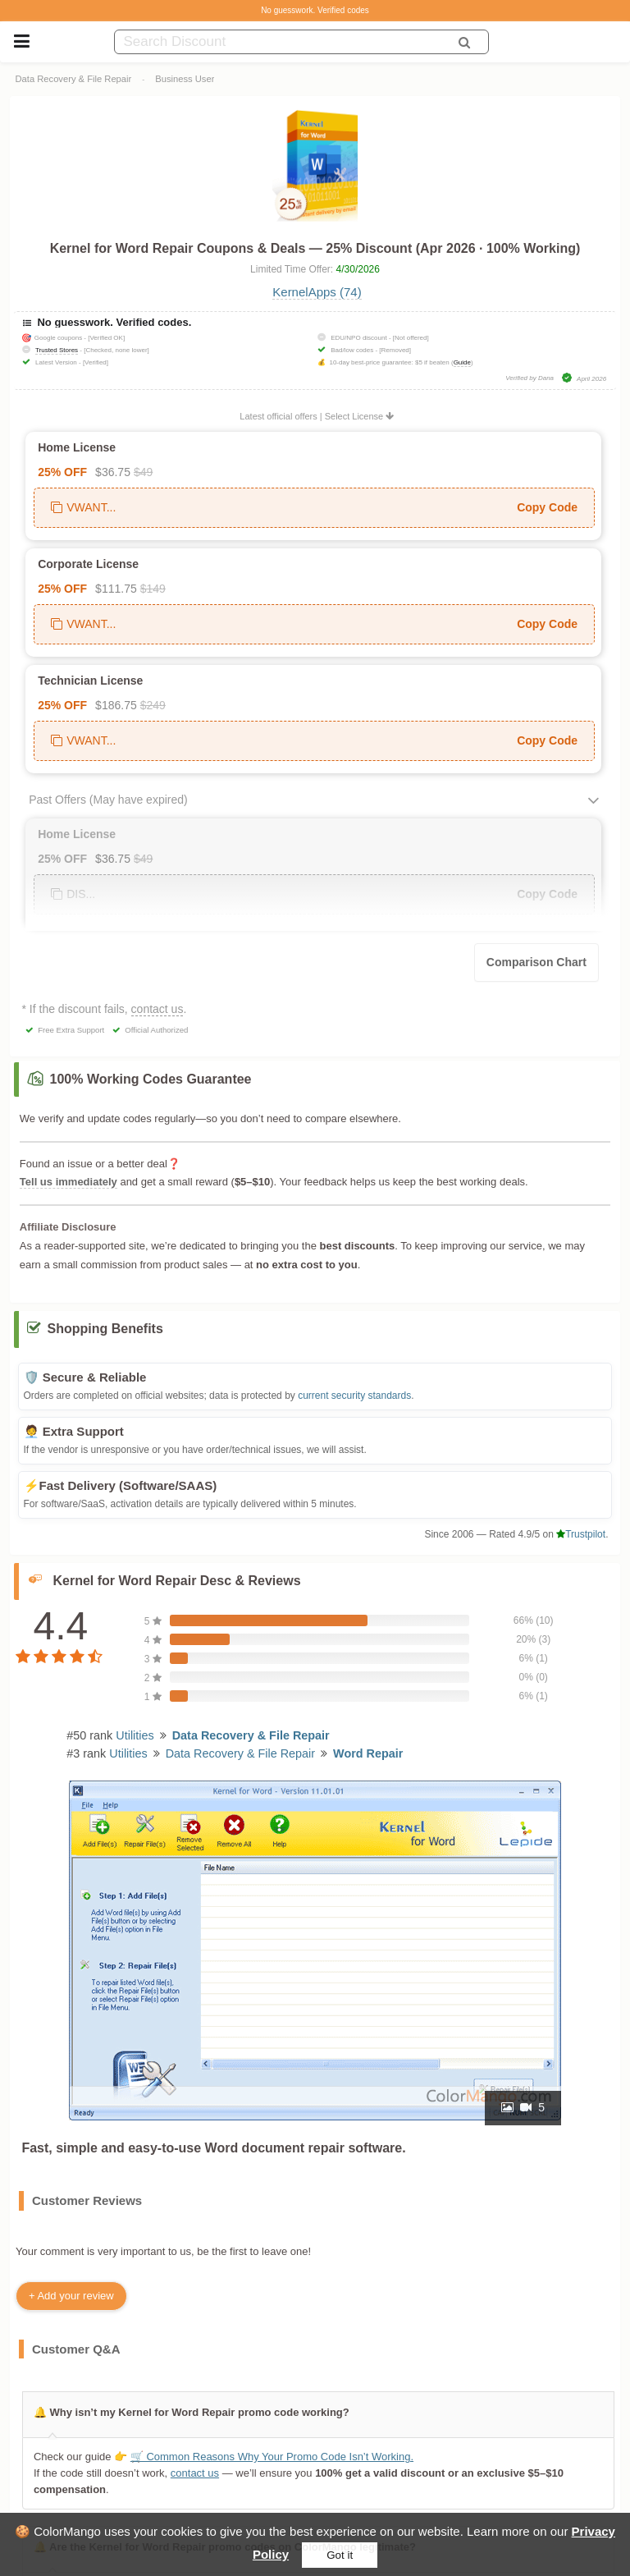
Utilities (134, 1735)
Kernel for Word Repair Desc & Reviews (177, 1581)
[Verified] (95, 362)
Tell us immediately (68, 1182)
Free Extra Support (71, 1029)
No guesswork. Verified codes (315, 10)
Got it (339, 2555)
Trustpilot (580, 1534)
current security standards (354, 1395)
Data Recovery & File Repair (74, 79)
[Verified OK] (106, 337)
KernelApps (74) (316, 292)
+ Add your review (71, 2296)
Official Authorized (156, 1029)
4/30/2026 (358, 269)
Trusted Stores (56, 350)
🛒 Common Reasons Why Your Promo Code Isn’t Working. (271, 2456)
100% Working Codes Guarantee (151, 1079)
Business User (184, 79)
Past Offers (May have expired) (108, 799)
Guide (462, 362)
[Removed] (395, 350)
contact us (157, 1008)
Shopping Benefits (105, 1329)
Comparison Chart (536, 962)
